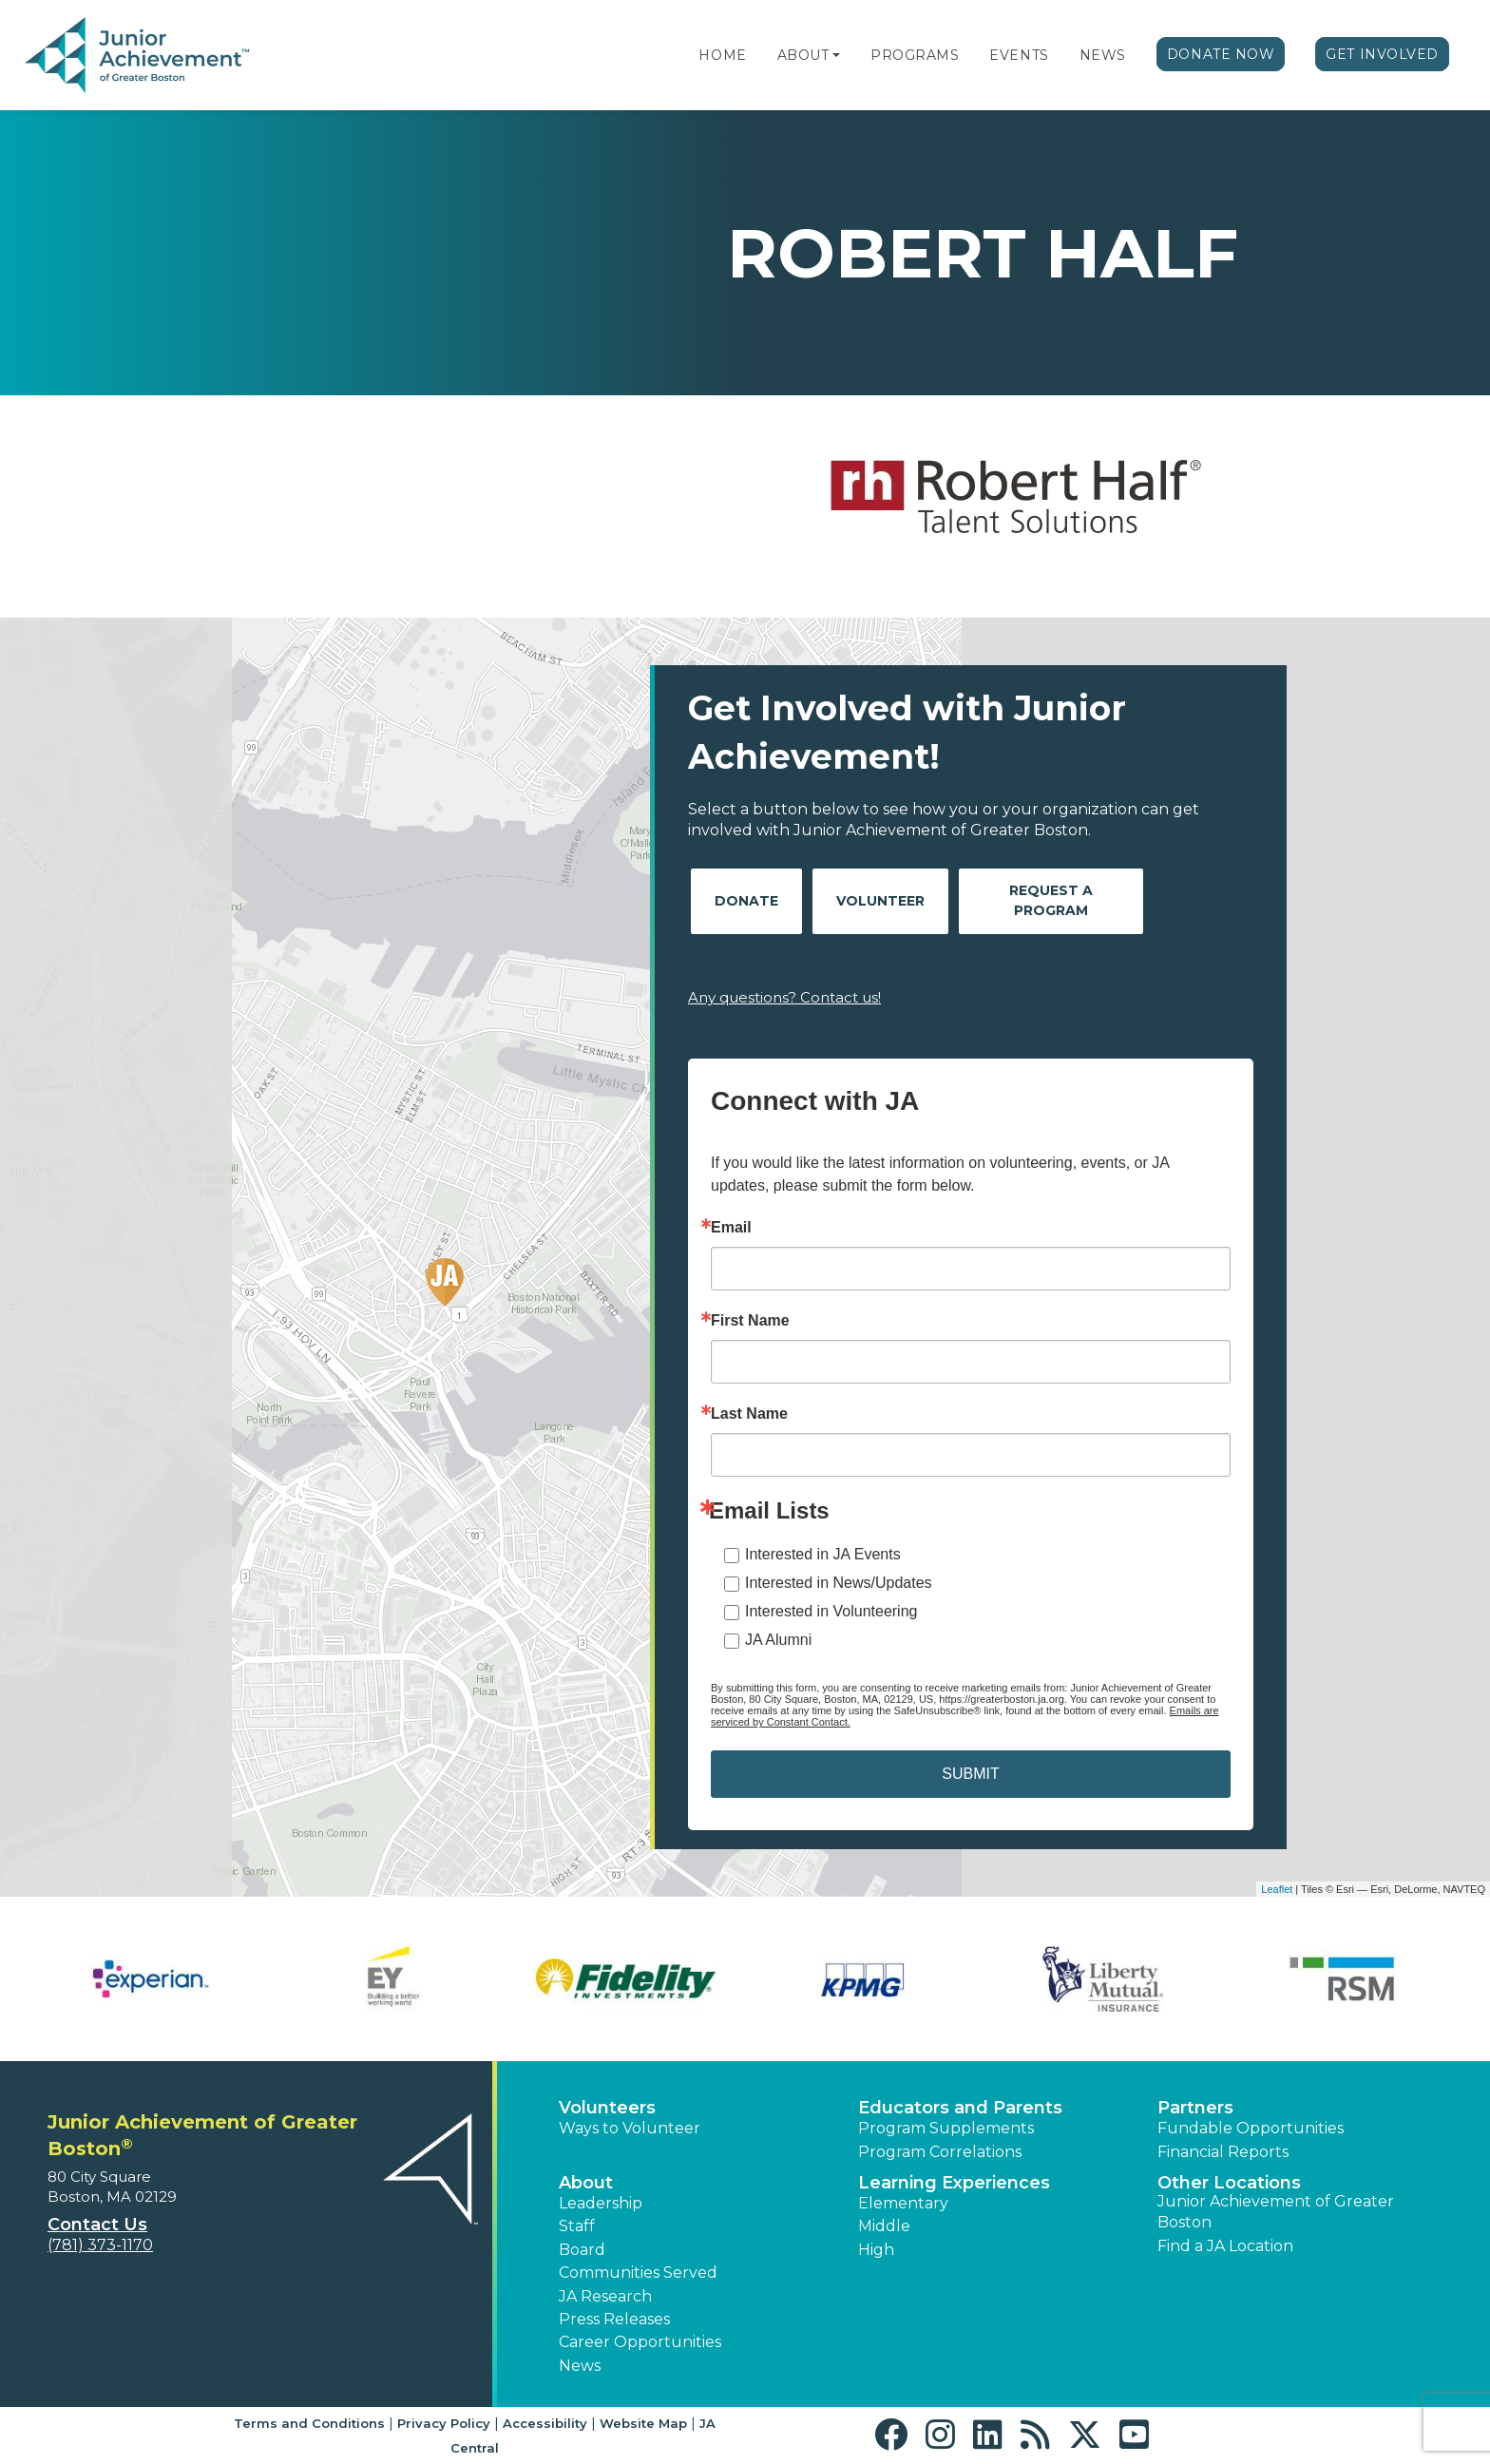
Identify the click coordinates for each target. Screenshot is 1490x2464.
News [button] (580, 2366)
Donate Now (1221, 54)
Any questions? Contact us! (784, 997)
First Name (750, 1320)
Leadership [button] (600, 2203)
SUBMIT (970, 1774)
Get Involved (1382, 54)
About (803, 55)
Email (731, 1227)
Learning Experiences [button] (954, 2182)
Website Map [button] (643, 2423)
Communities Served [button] (638, 2272)
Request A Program (1051, 900)
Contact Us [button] (97, 2224)
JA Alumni (778, 1640)
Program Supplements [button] (946, 2128)
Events (1018, 55)
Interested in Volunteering (831, 1611)
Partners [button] (1195, 2107)
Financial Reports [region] (1223, 2152)
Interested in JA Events (823, 1554)
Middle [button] (884, 2226)
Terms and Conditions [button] (309, 2423)
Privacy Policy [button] (443, 2423)
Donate (746, 900)
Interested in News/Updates (838, 1583)
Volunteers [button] (607, 2107)
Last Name (749, 1414)
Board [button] (582, 2250)
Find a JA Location (1225, 2246)
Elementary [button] (903, 2203)
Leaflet (1276, 1889)
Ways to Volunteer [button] (629, 2128)
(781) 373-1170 (100, 2245)
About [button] (586, 2182)
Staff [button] (577, 2226)
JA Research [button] (605, 2296)
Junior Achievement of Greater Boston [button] (1275, 2211)
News (1102, 55)
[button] (836, 55)
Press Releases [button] (614, 2319)
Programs (914, 55)
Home (722, 55)
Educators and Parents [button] (960, 2107)
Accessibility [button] (545, 2423)
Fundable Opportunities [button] (1250, 2128)
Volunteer (880, 900)
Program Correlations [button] (940, 2152)
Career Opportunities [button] (640, 2342)
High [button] (876, 2250)
